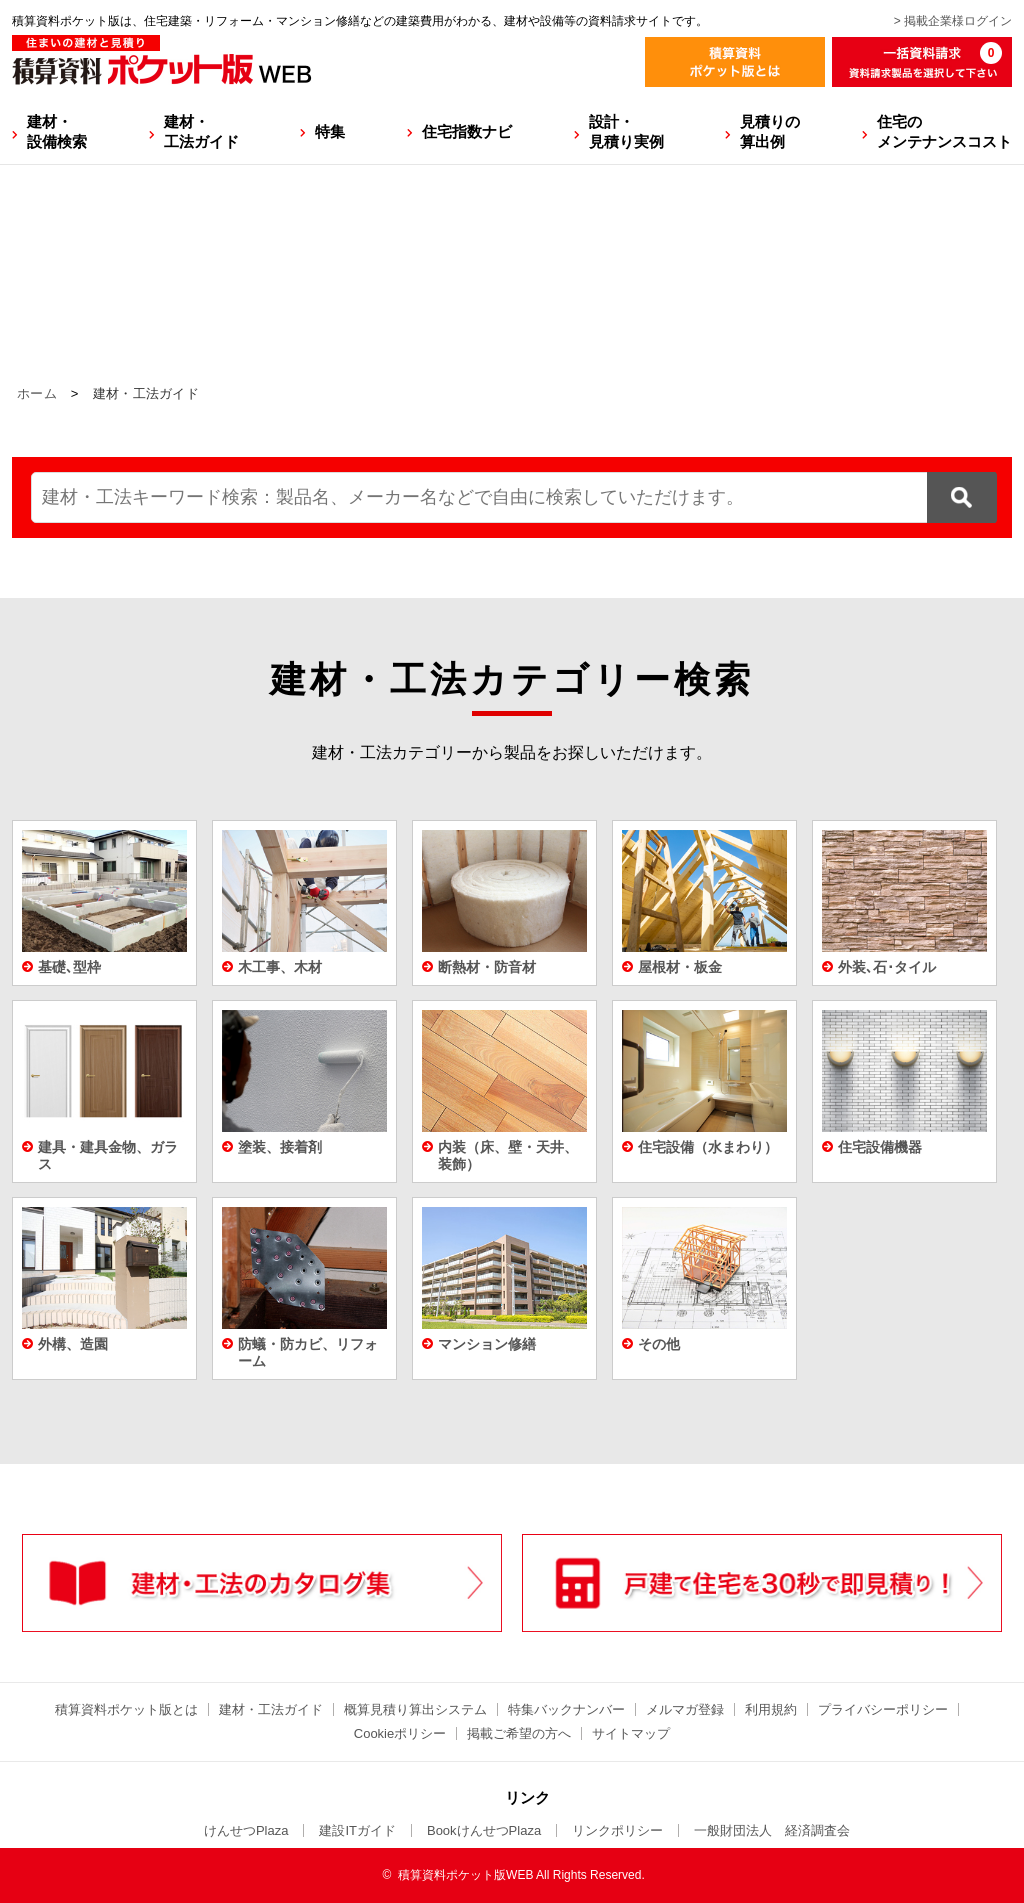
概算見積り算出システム (415, 1709)
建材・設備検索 (57, 131)
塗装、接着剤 (280, 1147)
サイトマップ (631, 1733)
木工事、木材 (280, 967)
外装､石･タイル (887, 967)
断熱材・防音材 (487, 967)
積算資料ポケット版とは (126, 1709)
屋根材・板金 (680, 967)
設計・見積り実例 (626, 131)
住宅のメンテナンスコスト (944, 131)
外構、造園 (73, 1344)
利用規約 (771, 1709)
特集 (330, 131)
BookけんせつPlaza (484, 1830)
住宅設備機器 (880, 1147)
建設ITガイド (357, 1830)
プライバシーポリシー (883, 1709)
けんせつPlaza (246, 1830)
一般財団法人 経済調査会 (772, 1830)
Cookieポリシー (400, 1733)
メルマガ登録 (685, 1709)
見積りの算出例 (770, 131)
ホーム (37, 393)
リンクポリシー (617, 1830)
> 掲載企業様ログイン (953, 21)
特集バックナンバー (566, 1709)
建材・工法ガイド (201, 131)
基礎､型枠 (69, 967)
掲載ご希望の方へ (519, 1733)
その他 (659, 1344)
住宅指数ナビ (467, 131)
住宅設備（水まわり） (708, 1147)
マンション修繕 (487, 1344)
